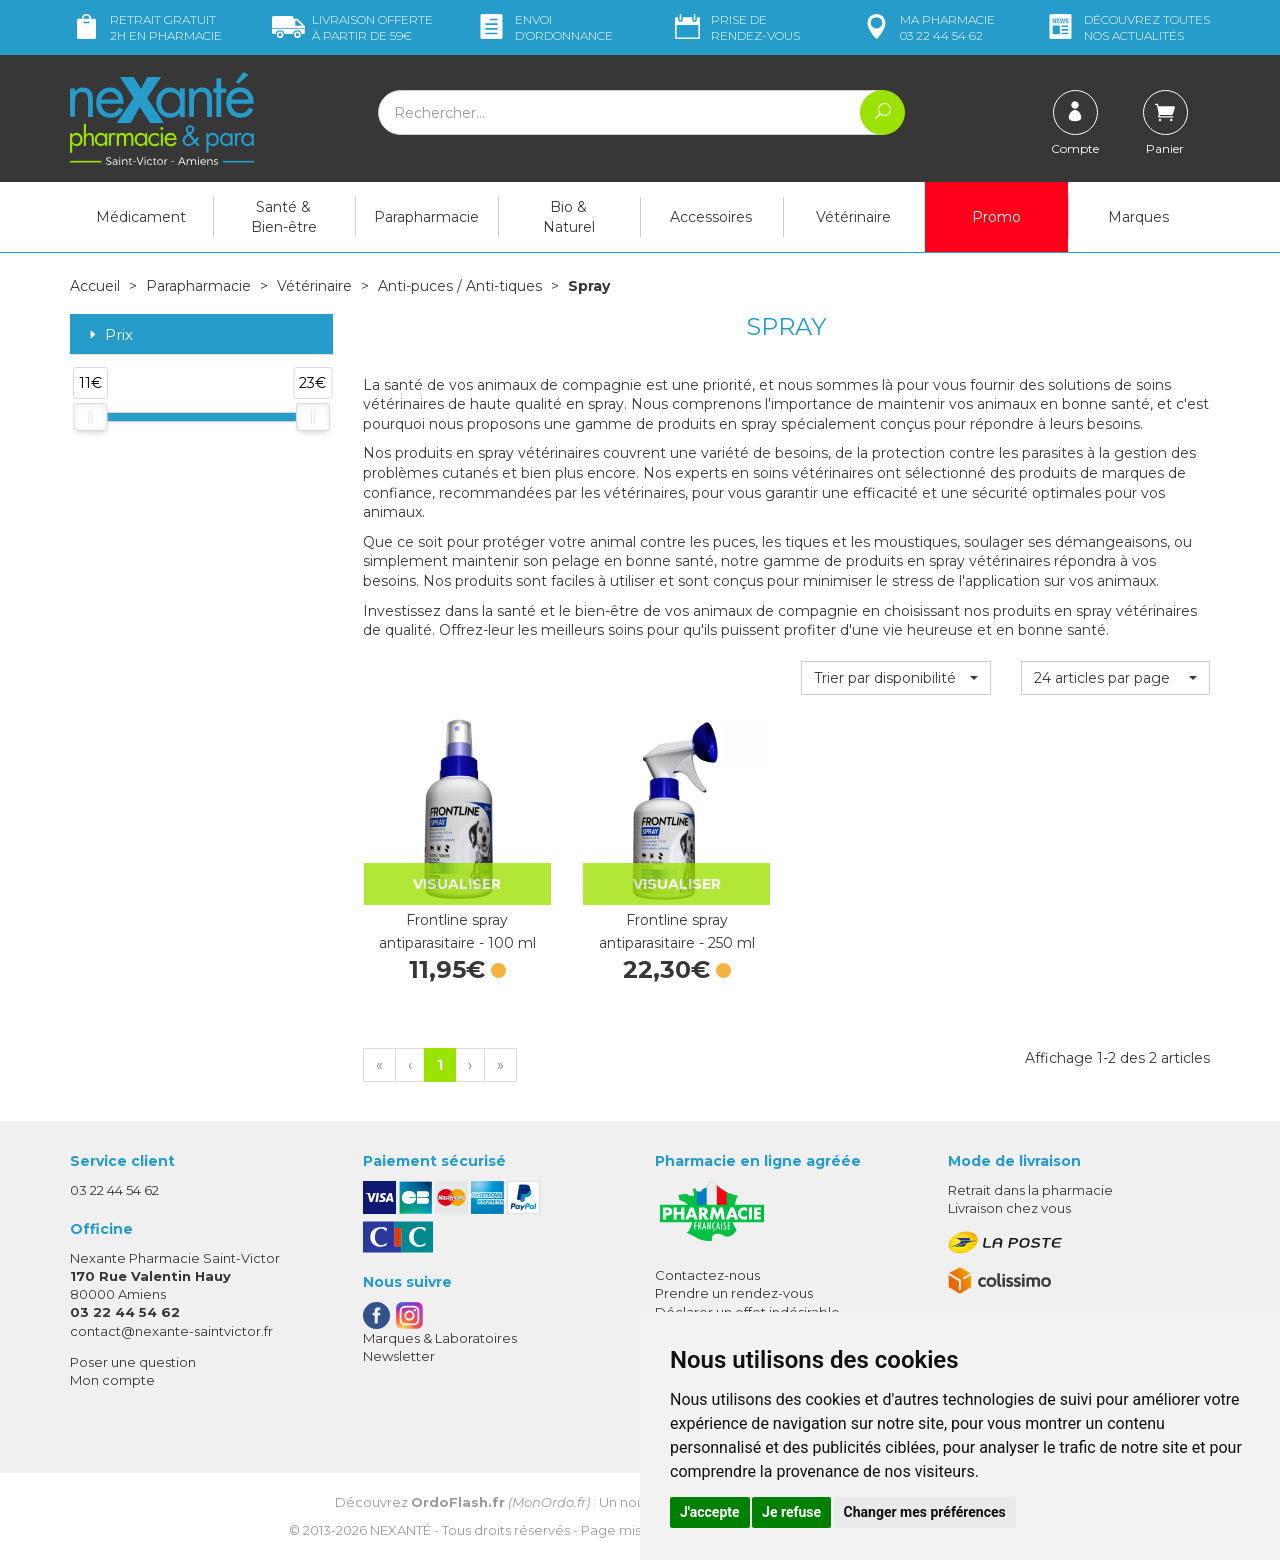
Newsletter (399, 1356)
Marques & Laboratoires (440, 1338)
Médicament (141, 217)
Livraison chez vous (1009, 1208)
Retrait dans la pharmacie (1030, 1190)
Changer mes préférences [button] (925, 1512)
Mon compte (112, 1380)
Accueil (95, 286)
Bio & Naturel (569, 217)
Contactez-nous (707, 1275)
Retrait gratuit (146, 27)
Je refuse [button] (791, 1512)
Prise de (735, 27)
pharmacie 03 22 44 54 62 (927, 27)
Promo (996, 217)
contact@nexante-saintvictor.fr (171, 1331)
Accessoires (711, 217)
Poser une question (133, 1362)
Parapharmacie (426, 217)
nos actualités (1127, 27)
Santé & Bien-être (284, 217)
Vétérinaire (853, 217)
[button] (895, 678)
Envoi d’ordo (544, 27)
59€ (352, 27)
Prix (109, 335)
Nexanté (400, 1530)
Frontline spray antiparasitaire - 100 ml (457, 931)
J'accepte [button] (710, 1512)
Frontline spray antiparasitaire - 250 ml (677, 931)
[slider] (90, 417)
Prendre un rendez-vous (734, 1293)
